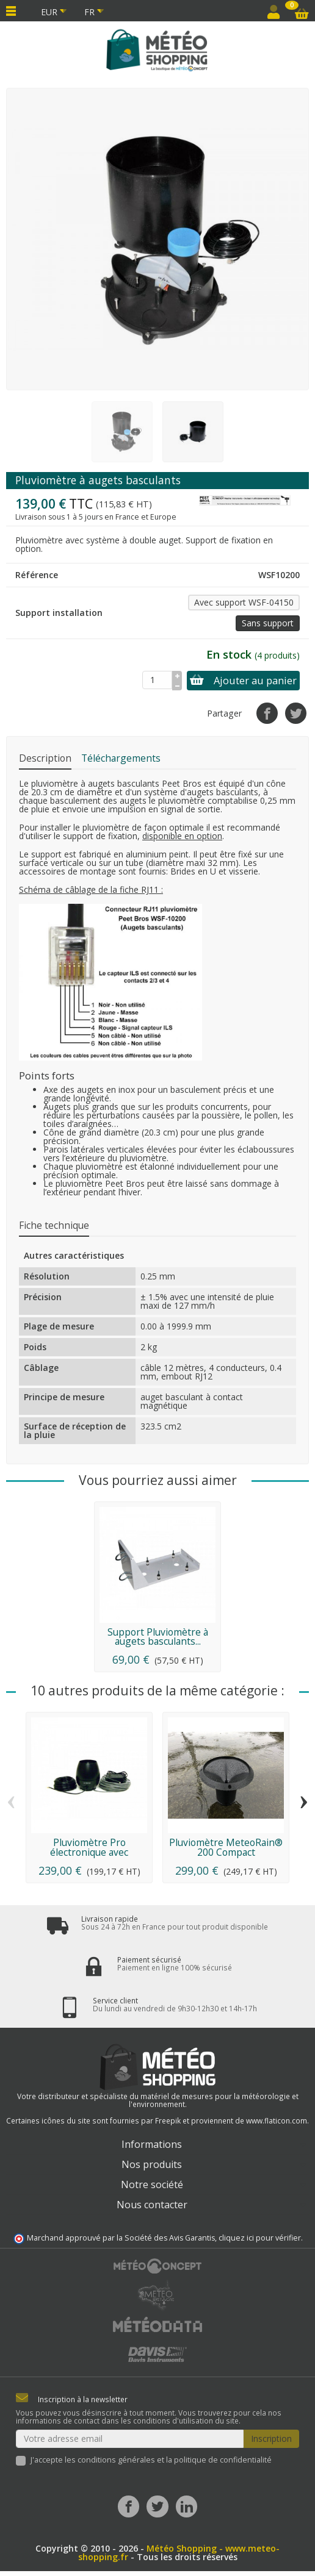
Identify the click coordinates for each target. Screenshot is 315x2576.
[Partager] (267, 713)
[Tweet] (295, 713)
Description (45, 758)
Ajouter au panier (243, 680)
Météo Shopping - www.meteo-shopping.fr (179, 2552)
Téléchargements (121, 758)
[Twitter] (157, 2506)
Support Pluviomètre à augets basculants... (157, 1636)
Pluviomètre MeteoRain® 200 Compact (226, 1847)
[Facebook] (128, 2506)
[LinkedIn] (186, 2506)
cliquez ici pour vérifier (260, 2238)
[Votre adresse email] (130, 2439)
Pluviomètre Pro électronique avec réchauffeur (89, 1852)
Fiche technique (54, 1225)
